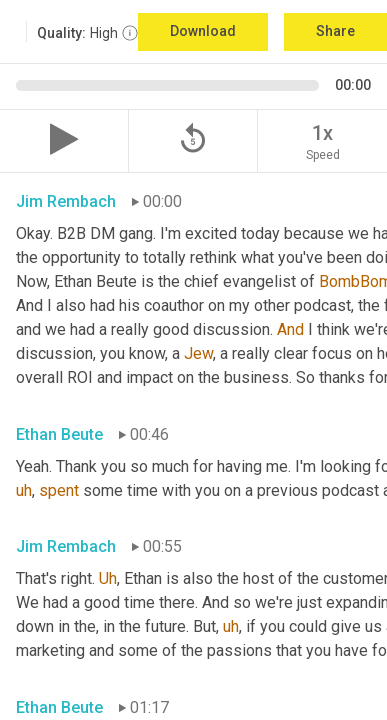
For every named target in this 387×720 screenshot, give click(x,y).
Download (203, 31)
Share (335, 31)
